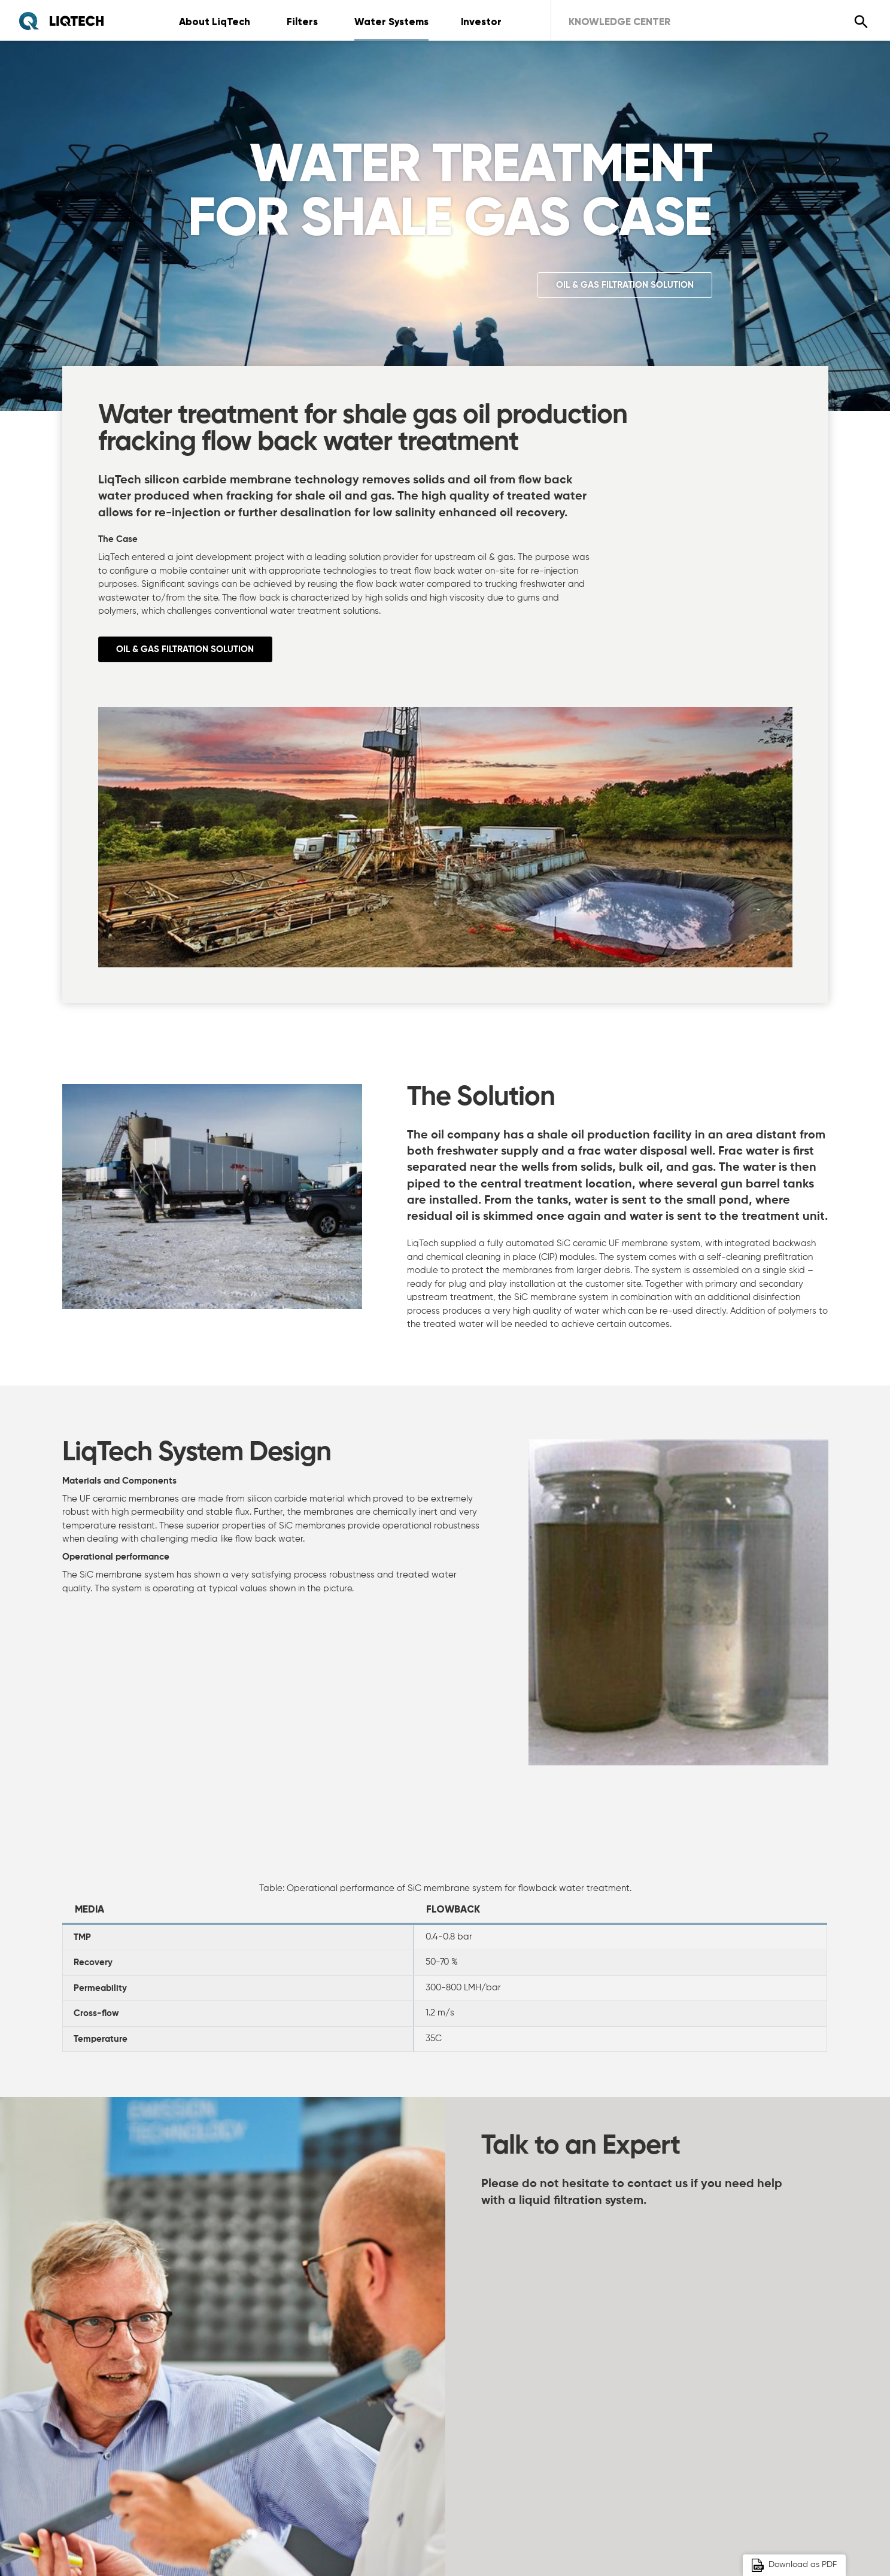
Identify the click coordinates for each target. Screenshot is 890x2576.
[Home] (60, 21)
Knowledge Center (631, 22)
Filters (305, 22)
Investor (488, 22)
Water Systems (397, 22)
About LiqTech (215, 22)
